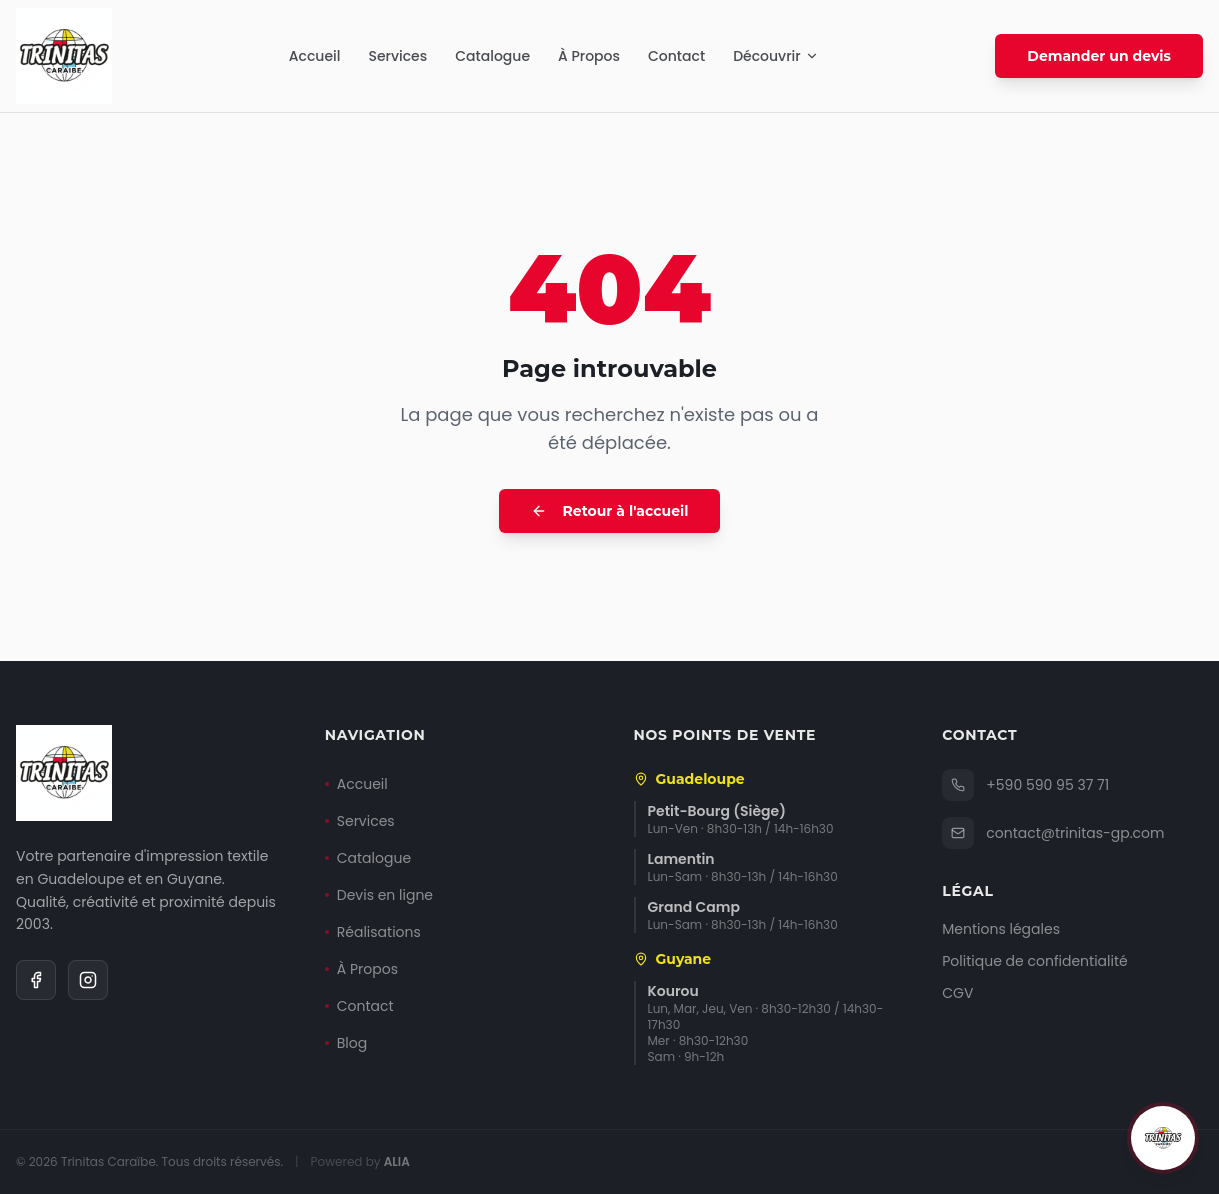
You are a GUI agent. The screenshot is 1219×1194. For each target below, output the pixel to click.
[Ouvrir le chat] (1163, 1138)
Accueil (315, 56)
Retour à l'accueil (610, 511)
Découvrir (776, 56)
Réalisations (373, 932)
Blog (346, 1043)
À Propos (589, 56)
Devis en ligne (379, 895)
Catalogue (492, 56)
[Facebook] (36, 980)
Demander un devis (1099, 56)
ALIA (397, 1161)
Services (397, 56)
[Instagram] (88, 980)
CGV (957, 993)
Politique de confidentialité (1034, 961)
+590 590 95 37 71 (1025, 785)
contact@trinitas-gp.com (1053, 833)
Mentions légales (1001, 929)
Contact (676, 56)
